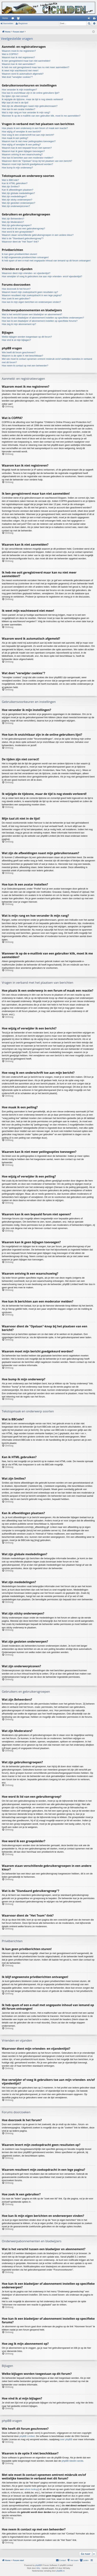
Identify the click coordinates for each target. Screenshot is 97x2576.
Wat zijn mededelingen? (14, 196)
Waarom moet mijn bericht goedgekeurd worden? (27, 164)
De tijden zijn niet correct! (15, 96)
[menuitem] (84, 2560)
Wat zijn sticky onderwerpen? (17, 199)
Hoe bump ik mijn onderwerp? (17, 167)
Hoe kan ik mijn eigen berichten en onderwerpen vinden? (31, 302)
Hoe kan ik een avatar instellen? (18, 109)
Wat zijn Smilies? (10, 186)
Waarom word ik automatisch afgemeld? (22, 73)
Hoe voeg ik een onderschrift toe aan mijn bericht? (28, 134)
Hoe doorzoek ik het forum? (16, 288)
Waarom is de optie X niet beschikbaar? (22, 355)
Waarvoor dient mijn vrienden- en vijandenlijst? (26, 273)
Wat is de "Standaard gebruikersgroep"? (22, 238)
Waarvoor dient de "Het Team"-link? (20, 241)
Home (5, 18)
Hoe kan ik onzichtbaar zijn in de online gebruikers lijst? (30, 93)
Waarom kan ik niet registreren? (18, 57)
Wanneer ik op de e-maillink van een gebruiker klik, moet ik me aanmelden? (41, 115)
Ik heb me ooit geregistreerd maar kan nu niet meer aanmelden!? (35, 67)
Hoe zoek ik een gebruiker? (16, 298)
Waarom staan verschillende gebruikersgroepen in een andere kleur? (38, 235)
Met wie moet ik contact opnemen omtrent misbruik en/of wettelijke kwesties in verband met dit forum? (47, 360)
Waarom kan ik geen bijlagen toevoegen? (23, 151)
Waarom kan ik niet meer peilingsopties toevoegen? (29, 141)
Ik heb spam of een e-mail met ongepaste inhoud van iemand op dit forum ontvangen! (46, 260)
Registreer (23, 23)
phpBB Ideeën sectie (72, 2460)
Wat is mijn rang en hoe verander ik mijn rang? (26, 112)
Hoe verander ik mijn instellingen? (19, 89)
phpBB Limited (27, 2436)
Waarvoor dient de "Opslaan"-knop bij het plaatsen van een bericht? (37, 161)
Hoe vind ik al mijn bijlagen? (16, 340)
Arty (38, 2568)
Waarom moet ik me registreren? (19, 51)
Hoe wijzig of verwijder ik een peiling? (21, 144)
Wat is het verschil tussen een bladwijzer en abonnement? (32, 314)
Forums (14, 19)
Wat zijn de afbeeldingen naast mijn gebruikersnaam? (30, 106)
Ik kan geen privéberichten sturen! (19, 254)
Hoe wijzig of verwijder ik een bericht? (21, 131)
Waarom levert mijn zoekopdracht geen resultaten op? (30, 292)
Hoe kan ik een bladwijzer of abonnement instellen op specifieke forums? (40, 321)
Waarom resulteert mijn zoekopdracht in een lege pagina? (32, 295)
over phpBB (66, 2439)
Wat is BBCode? (10, 180)
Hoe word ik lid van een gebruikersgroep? (23, 228)
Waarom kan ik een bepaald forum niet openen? (27, 147)
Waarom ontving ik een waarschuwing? (22, 154)
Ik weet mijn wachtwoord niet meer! (20, 70)
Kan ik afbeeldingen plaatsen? (17, 189)
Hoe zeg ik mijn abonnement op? (19, 324)
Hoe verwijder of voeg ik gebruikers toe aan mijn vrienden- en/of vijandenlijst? (42, 276)
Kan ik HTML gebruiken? (15, 183)
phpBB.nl (60, 2571)
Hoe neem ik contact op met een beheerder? (25, 365)
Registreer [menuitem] (95, 19)
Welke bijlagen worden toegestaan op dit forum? (27, 336)
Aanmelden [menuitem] (90, 19)
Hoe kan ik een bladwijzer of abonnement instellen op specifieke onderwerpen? (43, 317)
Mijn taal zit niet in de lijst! (15, 102)
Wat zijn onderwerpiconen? (16, 206)
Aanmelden (8, 23)
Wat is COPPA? (10, 54)
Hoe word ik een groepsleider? (18, 231)
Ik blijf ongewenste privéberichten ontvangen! (25, 257)
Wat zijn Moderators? (13, 222)
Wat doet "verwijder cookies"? (17, 77)
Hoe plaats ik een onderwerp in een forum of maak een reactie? (35, 128)
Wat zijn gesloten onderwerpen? (18, 203)
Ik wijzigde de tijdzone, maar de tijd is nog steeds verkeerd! (32, 99)
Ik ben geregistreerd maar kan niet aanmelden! (26, 60)
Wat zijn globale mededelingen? (18, 193)
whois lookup (31, 2489)
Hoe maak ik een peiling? (15, 138)
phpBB (38, 2565)
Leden (19, 19)
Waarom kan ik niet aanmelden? (18, 64)
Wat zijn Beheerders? (13, 218)
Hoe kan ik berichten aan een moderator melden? (27, 157)
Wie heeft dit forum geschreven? (19, 352)
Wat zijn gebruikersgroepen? (17, 225)
